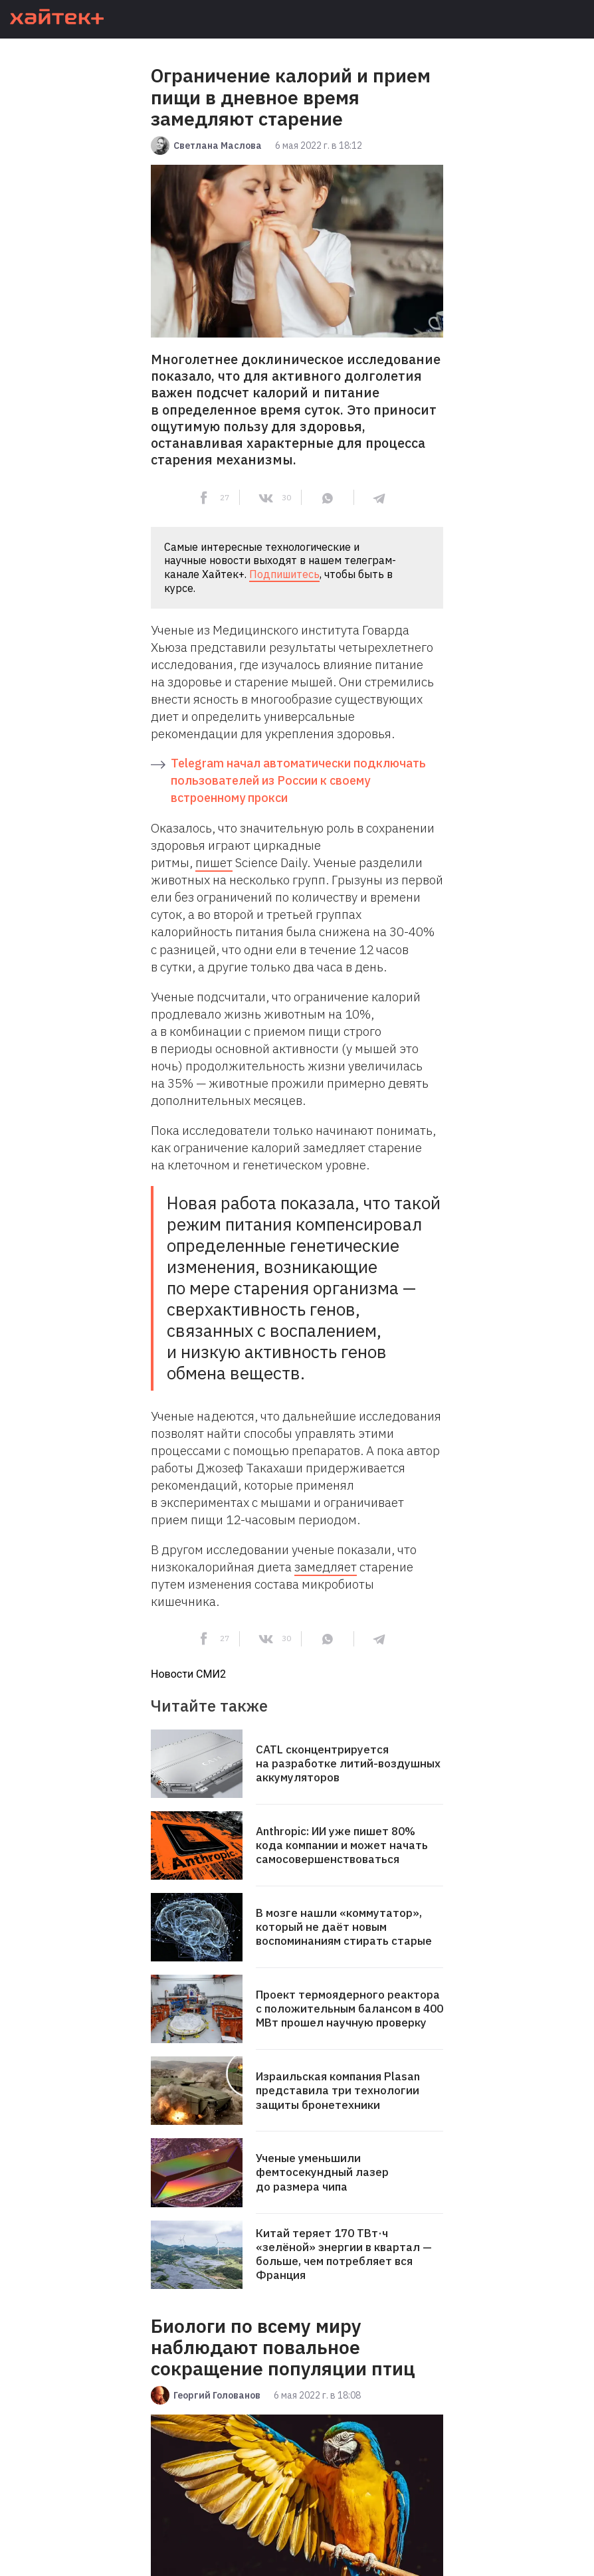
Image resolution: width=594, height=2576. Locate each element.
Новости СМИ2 (188, 1674)
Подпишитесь (284, 574)
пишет (214, 862)
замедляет (325, 1567)
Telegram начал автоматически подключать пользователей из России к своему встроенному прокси (298, 780)
